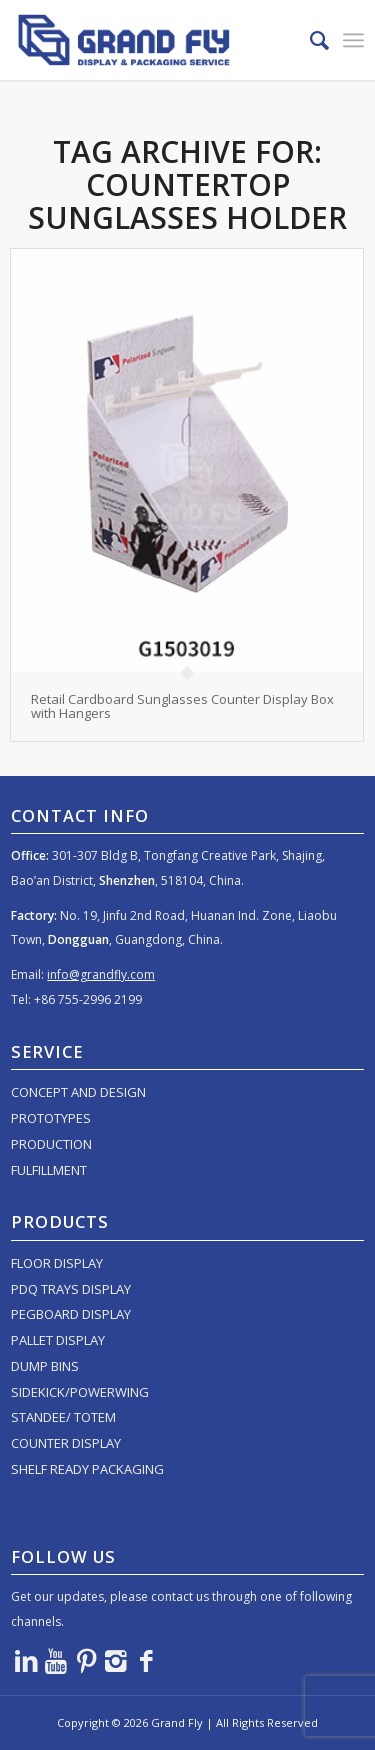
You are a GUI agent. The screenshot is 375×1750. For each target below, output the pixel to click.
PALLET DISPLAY (58, 1340)
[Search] (309, 40)
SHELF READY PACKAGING (87, 1469)
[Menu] (353, 40)
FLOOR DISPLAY (57, 1263)
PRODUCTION (51, 1144)
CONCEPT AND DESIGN (78, 1092)
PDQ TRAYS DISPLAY (71, 1289)
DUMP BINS (45, 1366)
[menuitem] (309, 40)
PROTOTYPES (51, 1118)
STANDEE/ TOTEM (63, 1417)
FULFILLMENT (49, 1170)
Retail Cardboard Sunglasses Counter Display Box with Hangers (182, 706)
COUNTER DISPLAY (66, 1443)
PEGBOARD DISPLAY (71, 1314)
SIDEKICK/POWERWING (80, 1392)
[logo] (152, 40)
